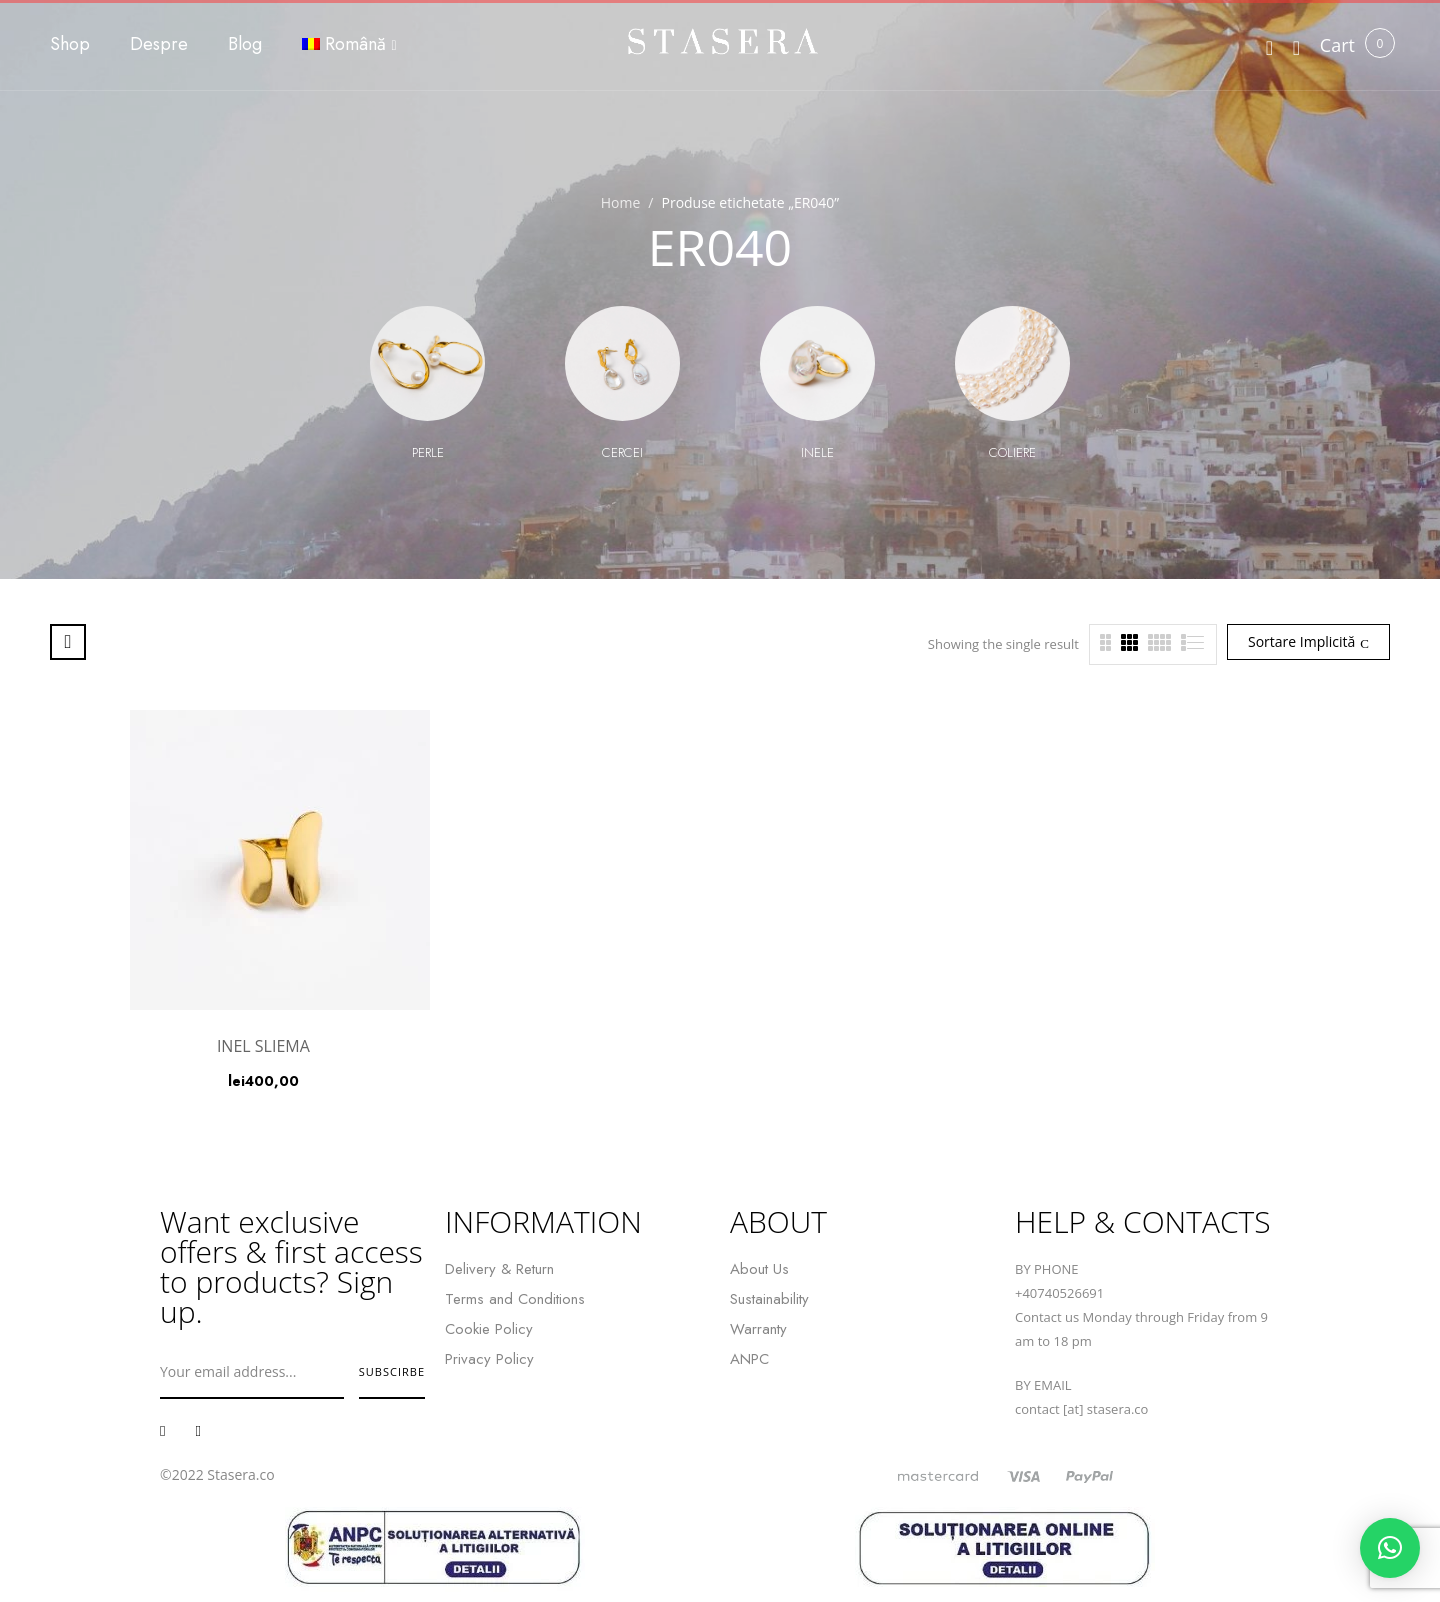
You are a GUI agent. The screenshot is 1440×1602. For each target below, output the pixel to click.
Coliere (1012, 452)
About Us (759, 1269)
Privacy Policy (489, 1359)
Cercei (622, 452)
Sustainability (769, 1299)
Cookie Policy (489, 1329)
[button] (1337, 45)
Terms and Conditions (515, 1299)
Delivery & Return (499, 1269)
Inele (817, 452)
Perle (428, 452)
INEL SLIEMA (263, 1046)
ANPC (749, 1359)
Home (621, 202)
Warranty (758, 1329)
